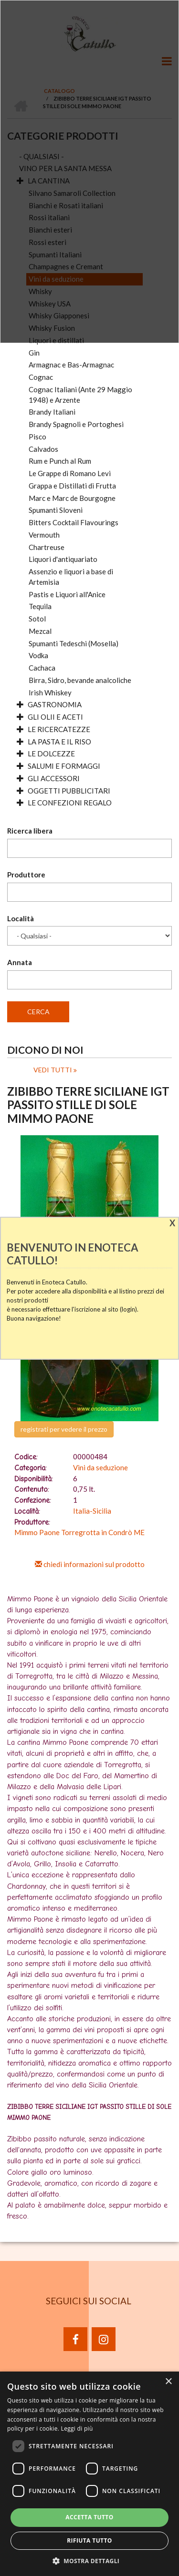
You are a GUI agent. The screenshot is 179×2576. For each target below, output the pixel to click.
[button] (90, 2560)
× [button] (168, 2381)
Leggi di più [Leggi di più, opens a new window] (77, 2428)
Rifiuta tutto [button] (89, 2540)
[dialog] (89, 2474)
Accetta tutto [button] (89, 2517)
